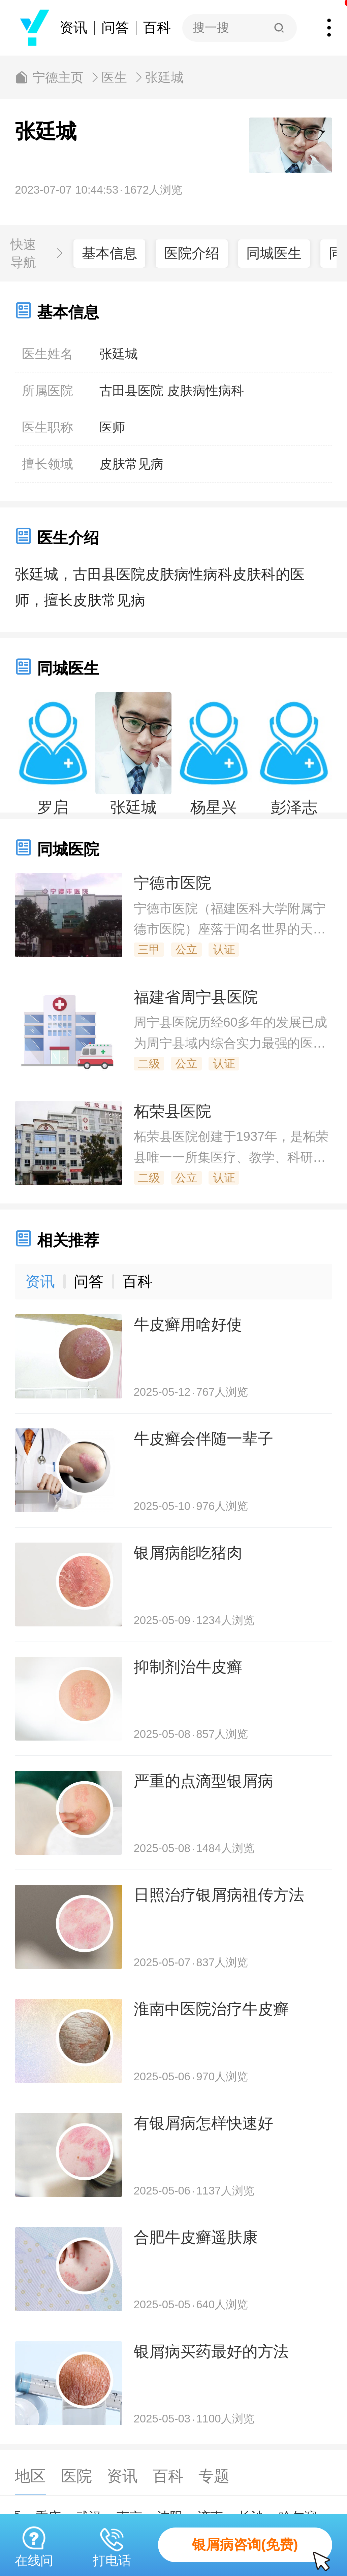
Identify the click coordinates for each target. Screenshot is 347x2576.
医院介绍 (191, 253)
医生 (114, 77)
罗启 (52, 807)
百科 (157, 28)
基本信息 (109, 253)
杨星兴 (213, 807)
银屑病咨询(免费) (262, 2549)
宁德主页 (58, 77)
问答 (115, 28)
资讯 (73, 28)
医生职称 (47, 427)
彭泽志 (294, 807)
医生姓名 (47, 354)
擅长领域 (47, 464)
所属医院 (47, 391)
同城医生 (274, 253)
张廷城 (164, 77)
